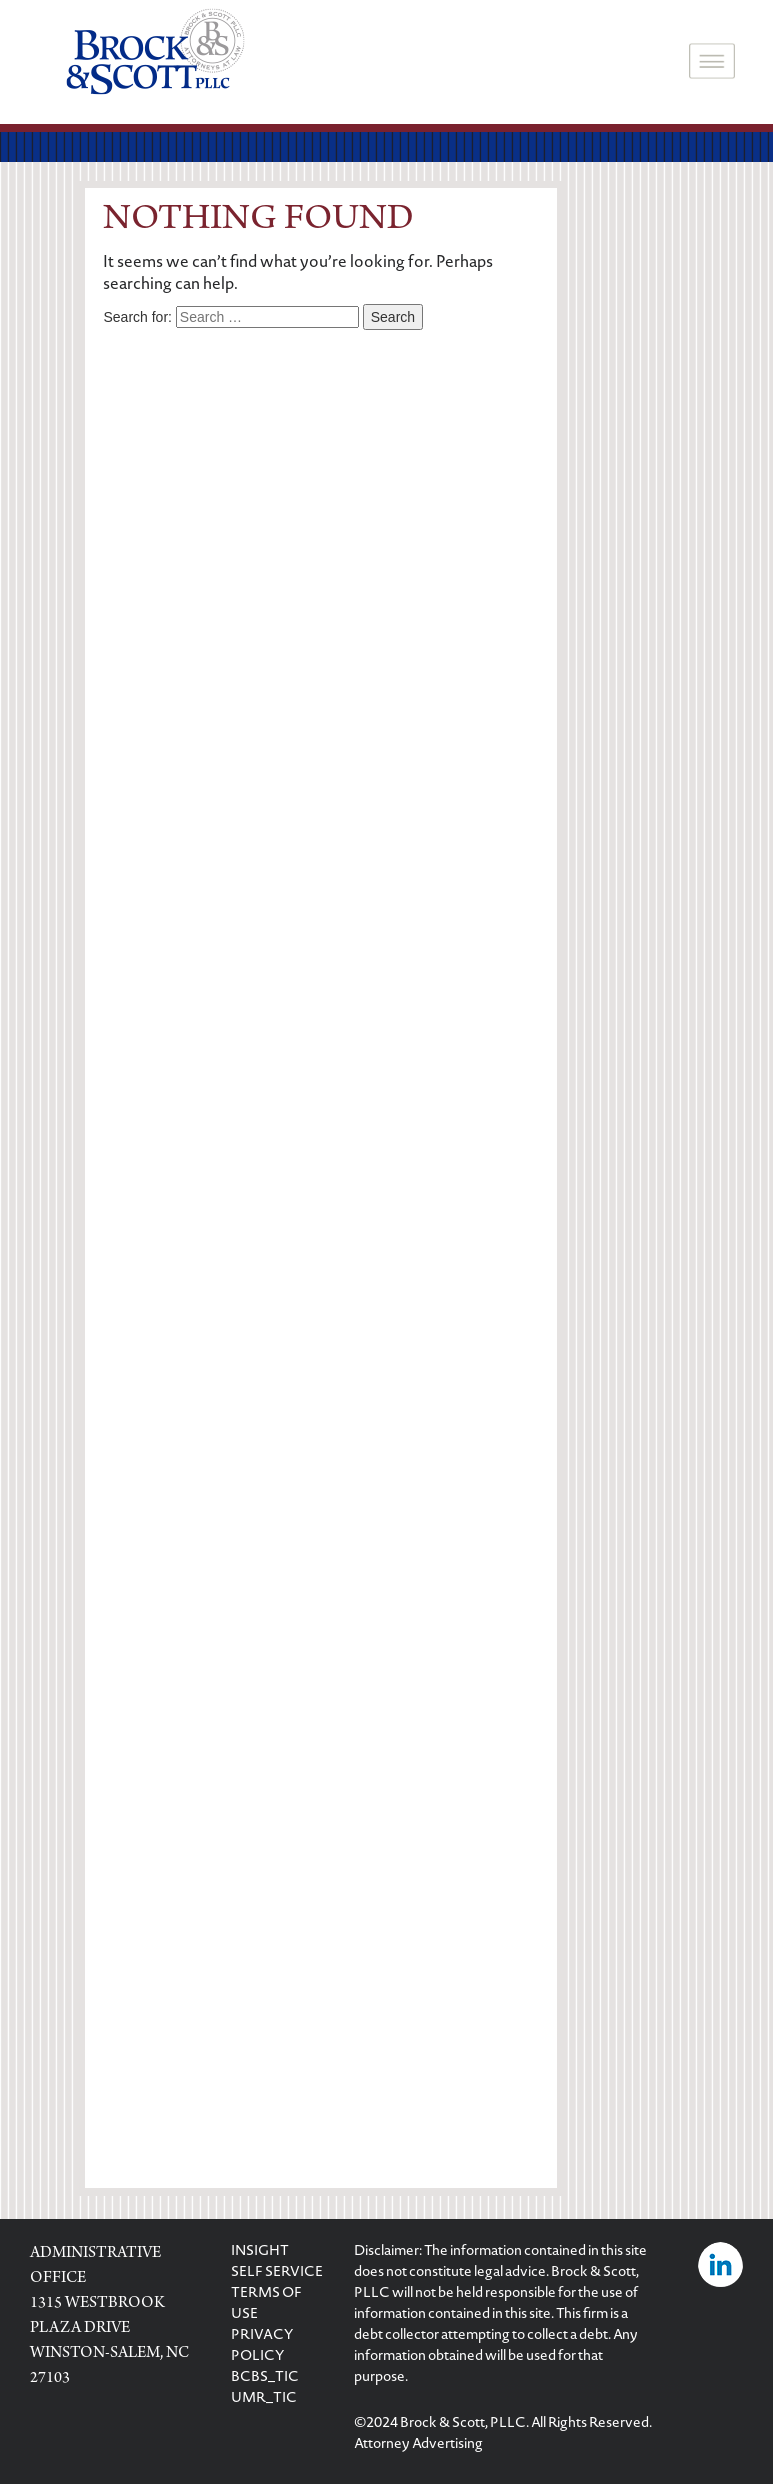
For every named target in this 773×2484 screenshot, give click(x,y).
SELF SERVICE (277, 2273)
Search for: (137, 317)
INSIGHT (260, 2252)
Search (393, 317)
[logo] (155, 54)
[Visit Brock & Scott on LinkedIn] (720, 2267)
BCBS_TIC (265, 2378)
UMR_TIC (264, 2399)
